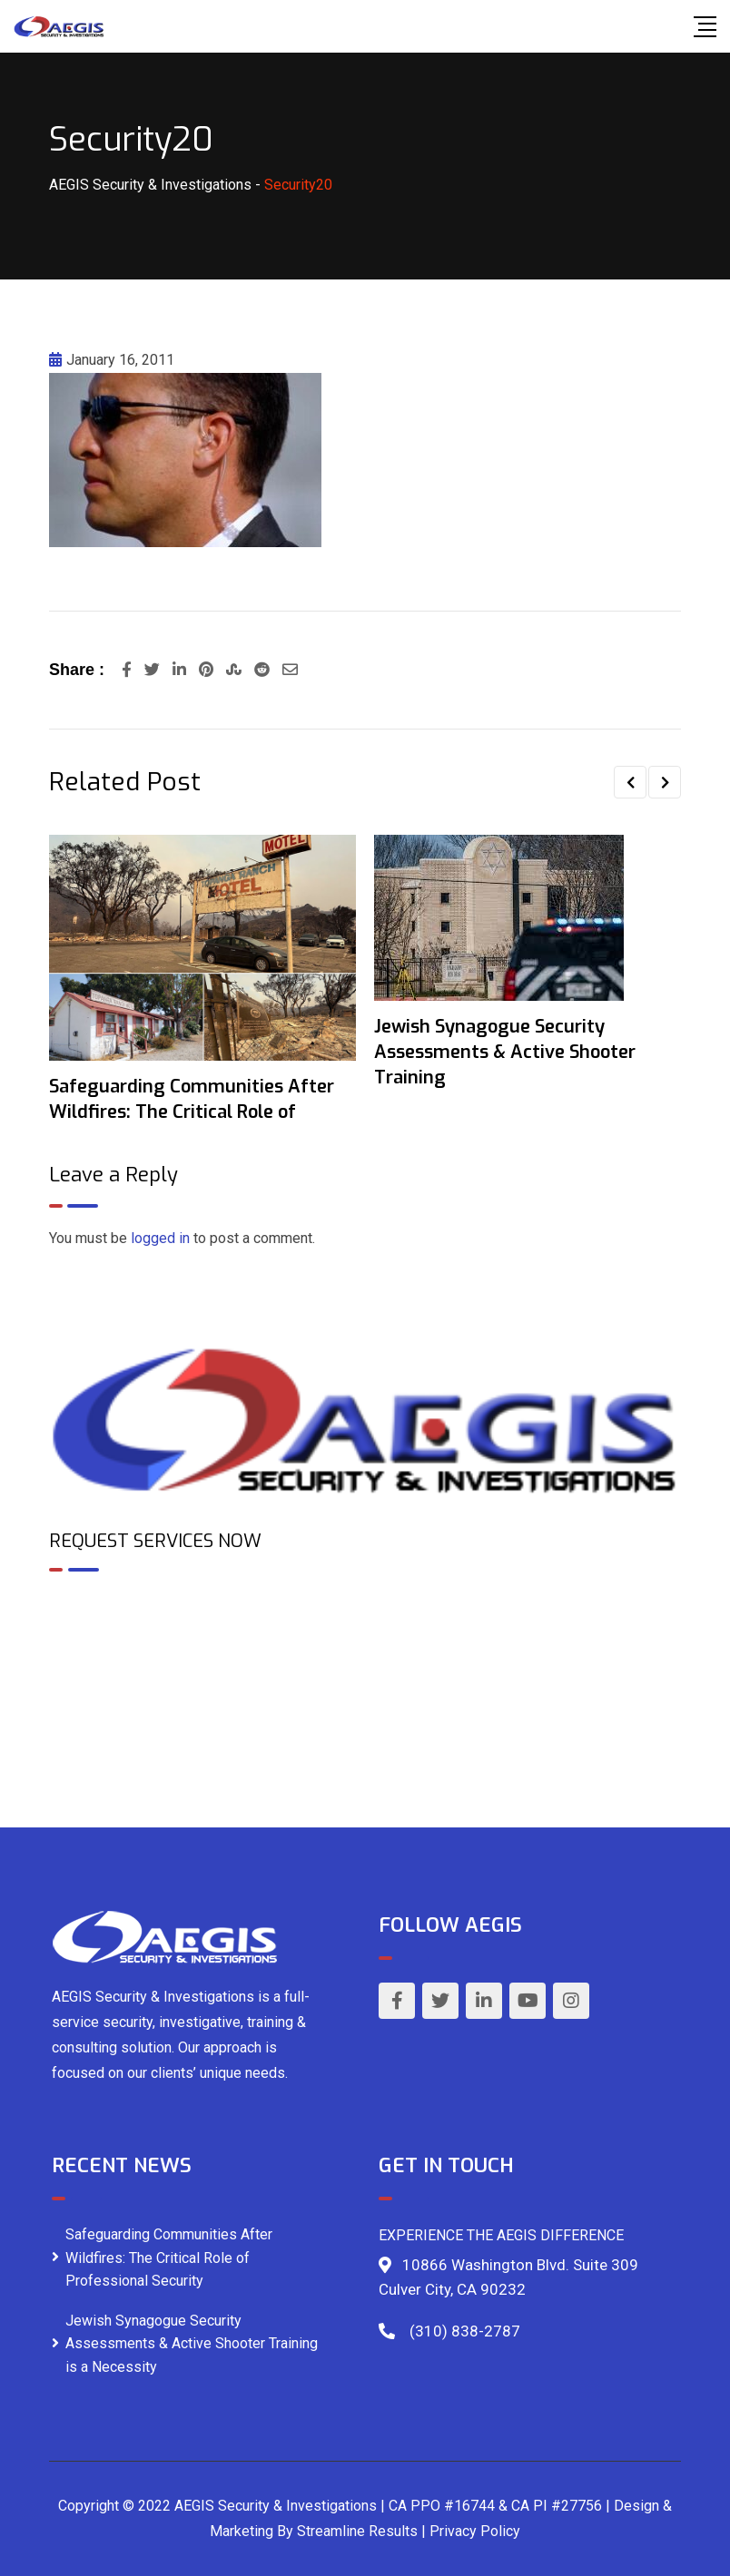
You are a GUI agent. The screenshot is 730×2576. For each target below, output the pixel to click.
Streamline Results (357, 2531)
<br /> (365, 1664)
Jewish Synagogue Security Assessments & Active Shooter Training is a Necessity (191, 2343)
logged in (160, 1238)
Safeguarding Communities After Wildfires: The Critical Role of (191, 1099)
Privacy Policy (474, 2531)
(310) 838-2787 (464, 2331)
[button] (630, 782)
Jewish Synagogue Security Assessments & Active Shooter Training (505, 1052)
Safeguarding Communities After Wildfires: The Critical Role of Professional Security (168, 2257)
